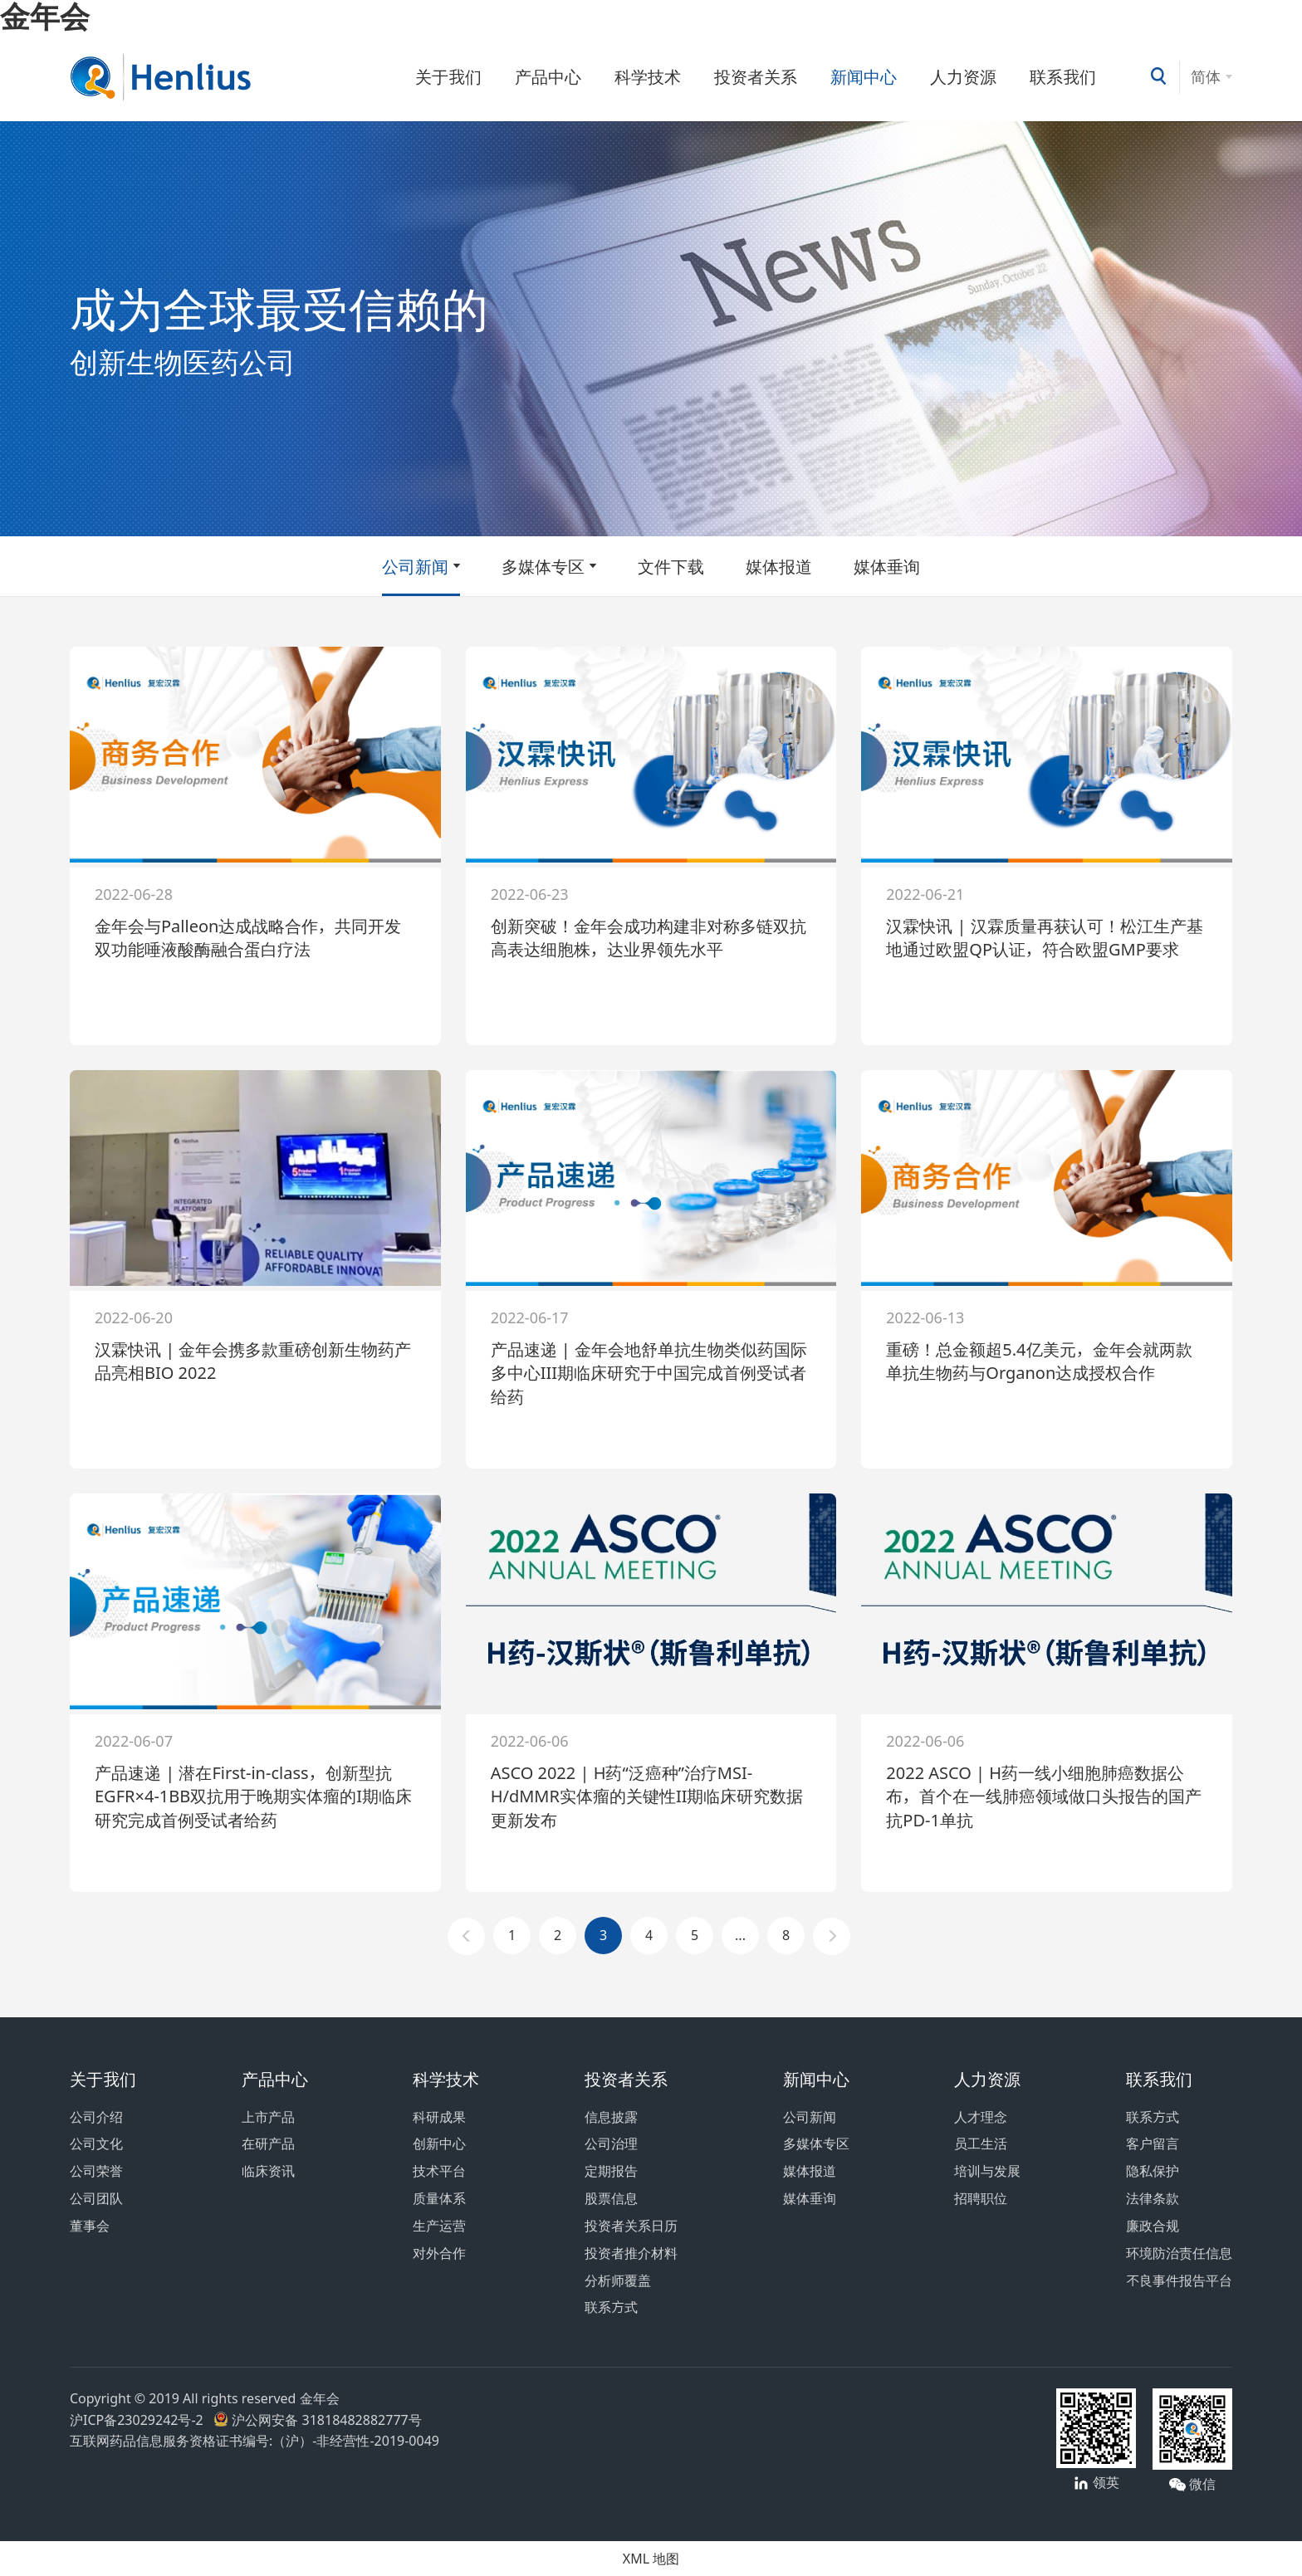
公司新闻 (415, 566)
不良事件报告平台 (1179, 2280)
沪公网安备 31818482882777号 (317, 2420)
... (740, 1935)
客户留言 (1152, 2143)
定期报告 (611, 2171)
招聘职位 (980, 2198)
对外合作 (439, 2253)
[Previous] (466, 1936)
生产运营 (439, 2225)
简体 (1206, 76)
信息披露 (611, 2117)
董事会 (90, 2225)
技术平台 (439, 2171)
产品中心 (548, 76)
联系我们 (1063, 76)
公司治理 (611, 2143)
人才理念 (980, 2117)
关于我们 (448, 76)
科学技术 (647, 76)
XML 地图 (651, 2558)
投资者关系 (755, 76)
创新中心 (439, 2143)
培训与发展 (987, 2171)
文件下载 (671, 566)
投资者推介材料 (631, 2253)
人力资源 (963, 76)
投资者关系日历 (631, 2225)
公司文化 (96, 2143)
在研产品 (268, 2143)
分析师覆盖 (618, 2280)
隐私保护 (1152, 2171)
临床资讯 (268, 2171)
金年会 (45, 16)
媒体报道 (779, 566)
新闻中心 (863, 76)
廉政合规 (1152, 2225)
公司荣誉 (96, 2171)
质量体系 (439, 2198)
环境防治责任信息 (1179, 2253)
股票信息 (611, 2198)
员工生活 (980, 2143)
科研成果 (439, 2117)
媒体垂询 (887, 566)
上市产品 (268, 2117)
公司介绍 (96, 2117)
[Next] (831, 1936)
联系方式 (611, 2307)
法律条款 (1152, 2198)
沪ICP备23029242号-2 (140, 2420)
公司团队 (96, 2198)
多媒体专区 (543, 566)
